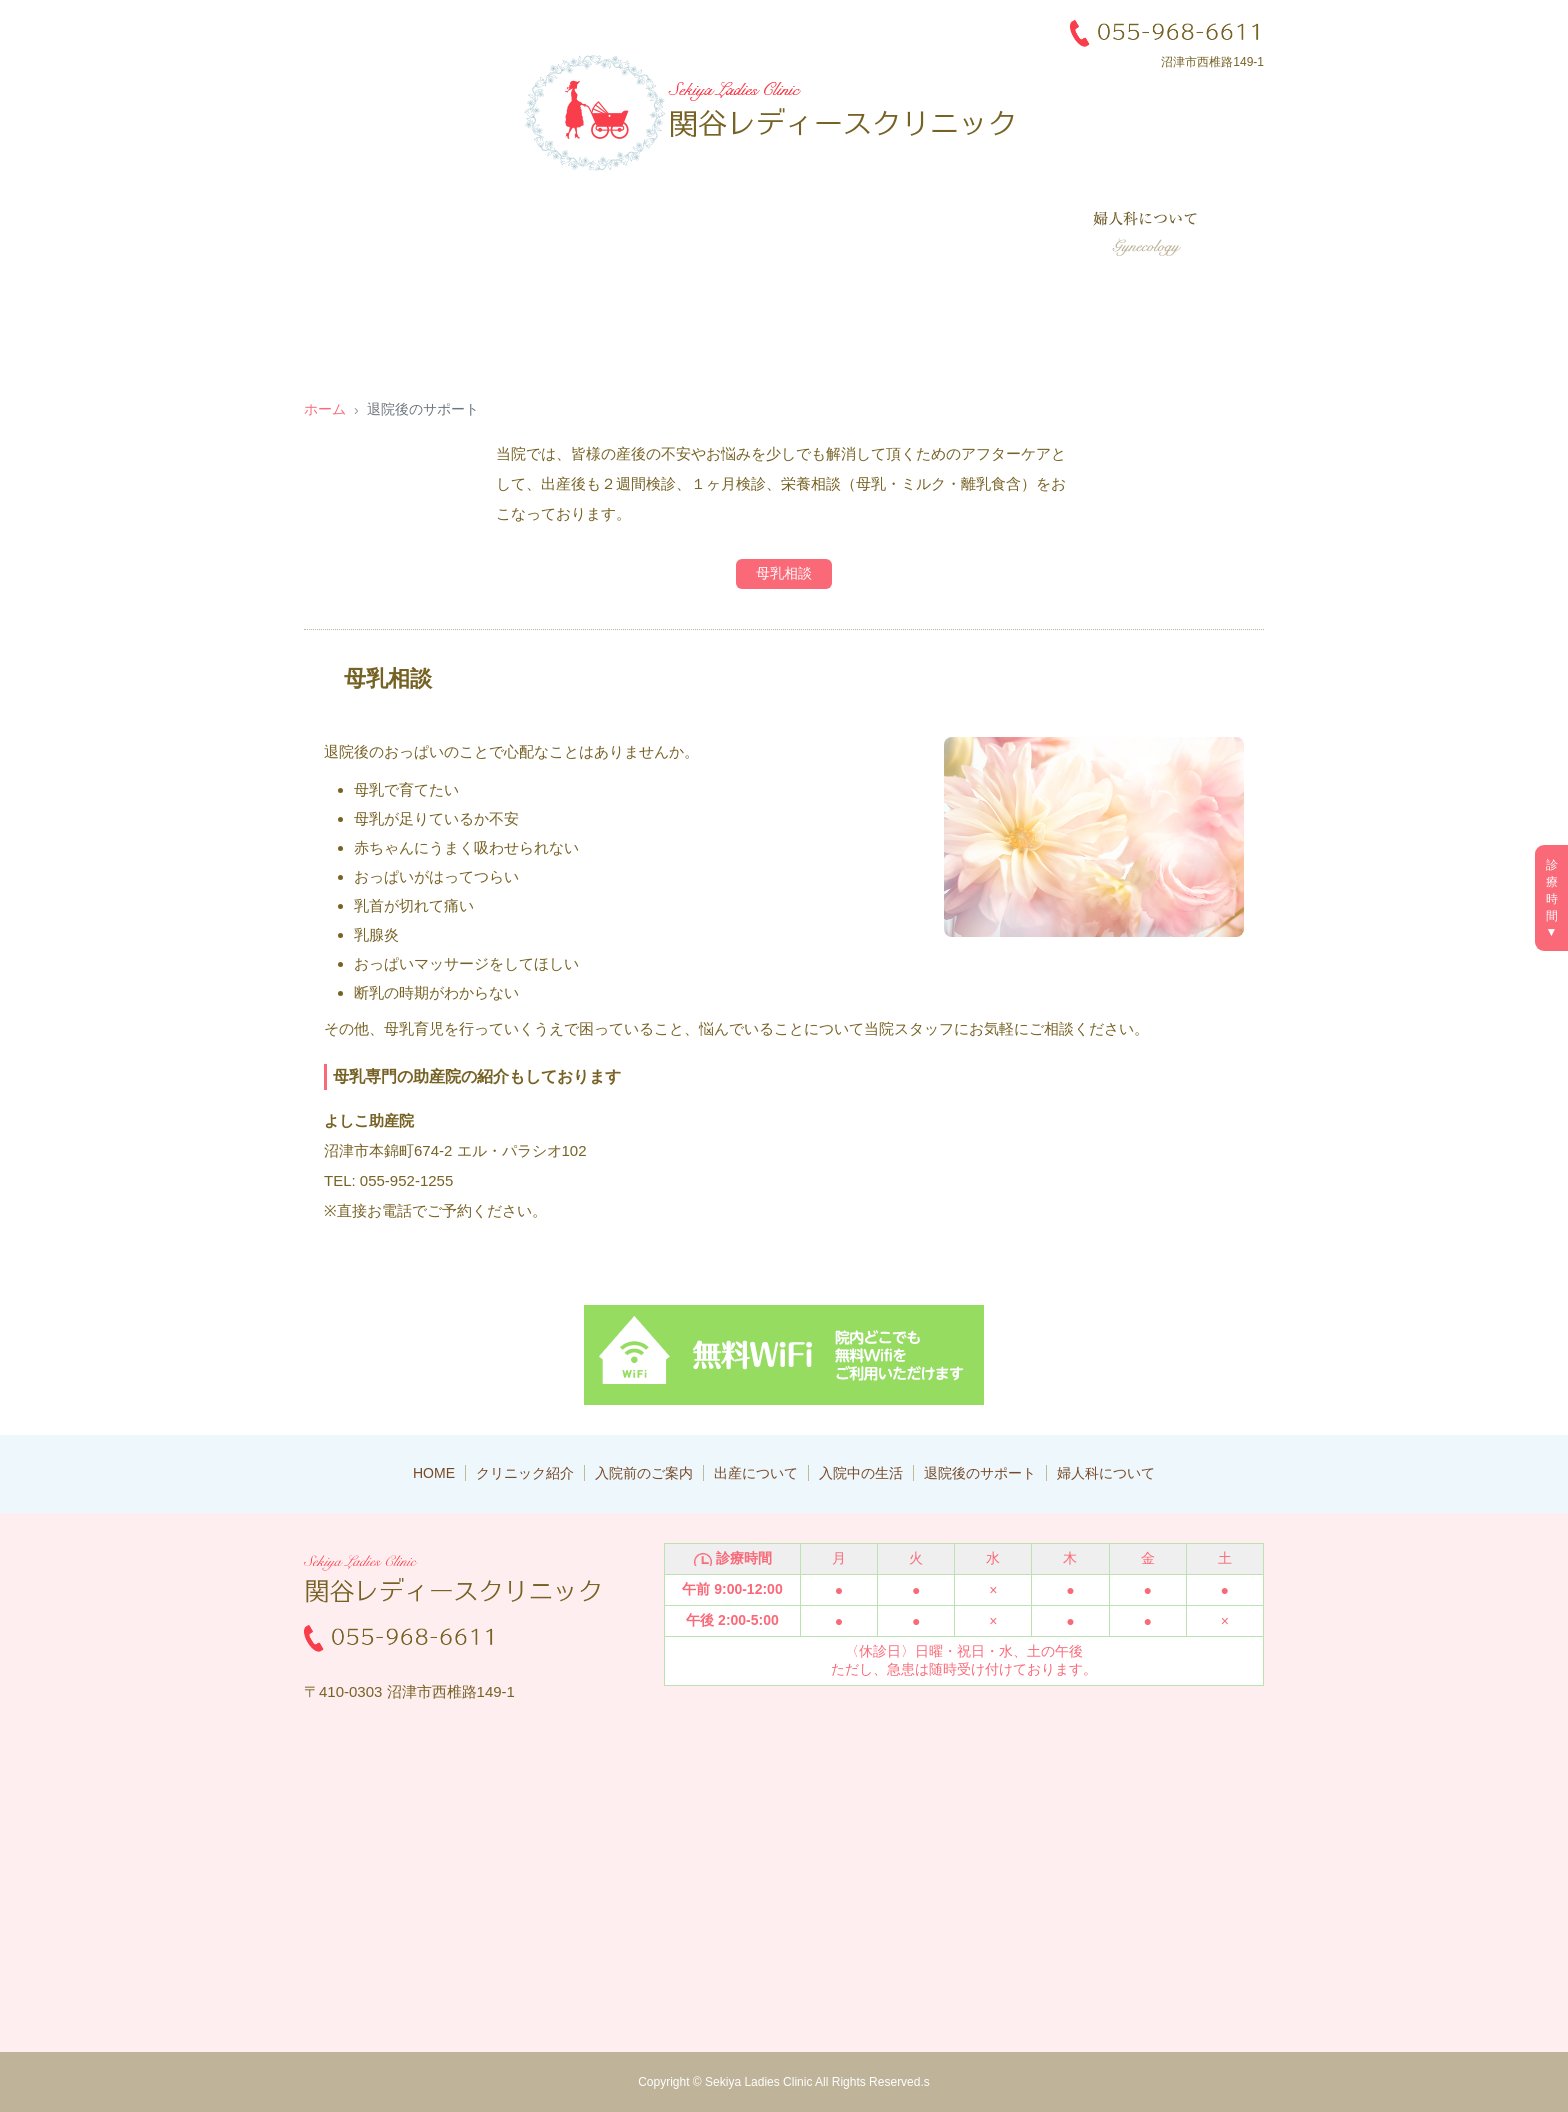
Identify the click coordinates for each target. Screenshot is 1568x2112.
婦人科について (1149, 235)
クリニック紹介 (414, 235)
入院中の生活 (834, 235)
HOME (434, 1473)
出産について (699, 235)
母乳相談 (784, 573)
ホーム (325, 409)
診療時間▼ (1552, 898)
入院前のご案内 (559, 235)
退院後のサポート (984, 235)
